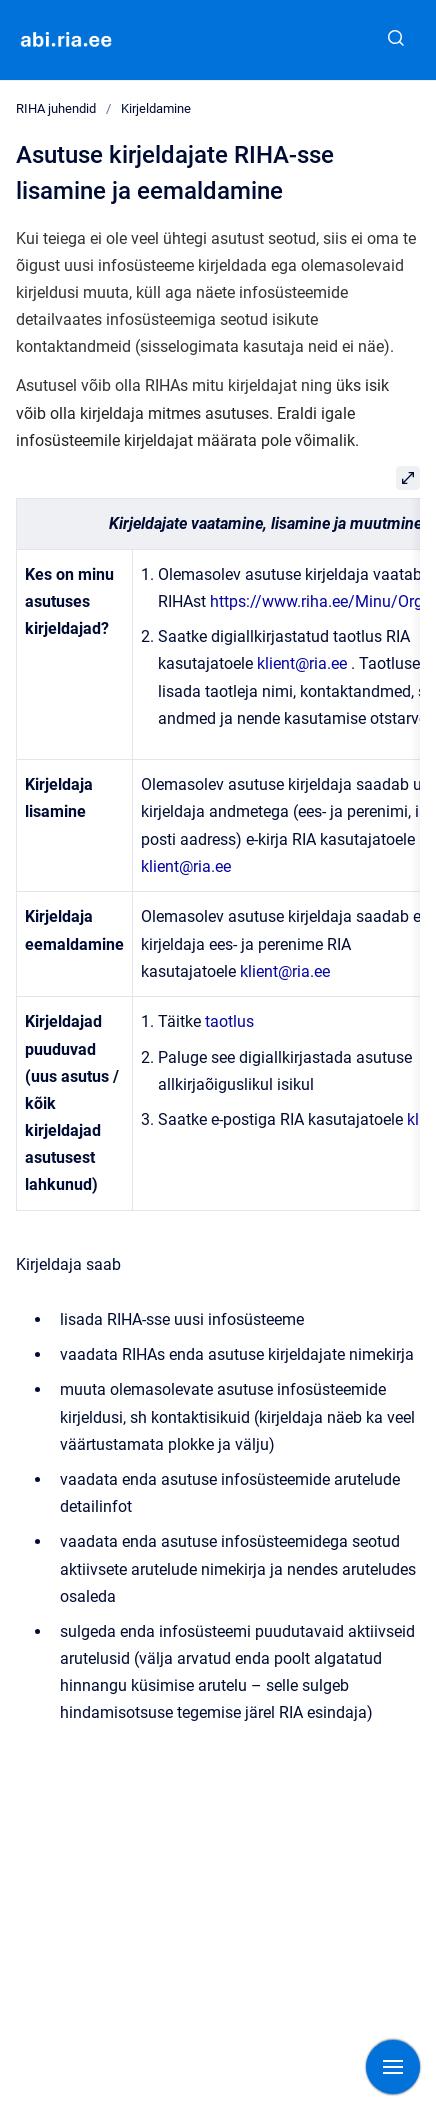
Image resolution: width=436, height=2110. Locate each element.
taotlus (229, 1021)
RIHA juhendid (56, 108)
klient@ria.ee (302, 663)
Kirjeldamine (156, 108)
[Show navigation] (393, 2067)
